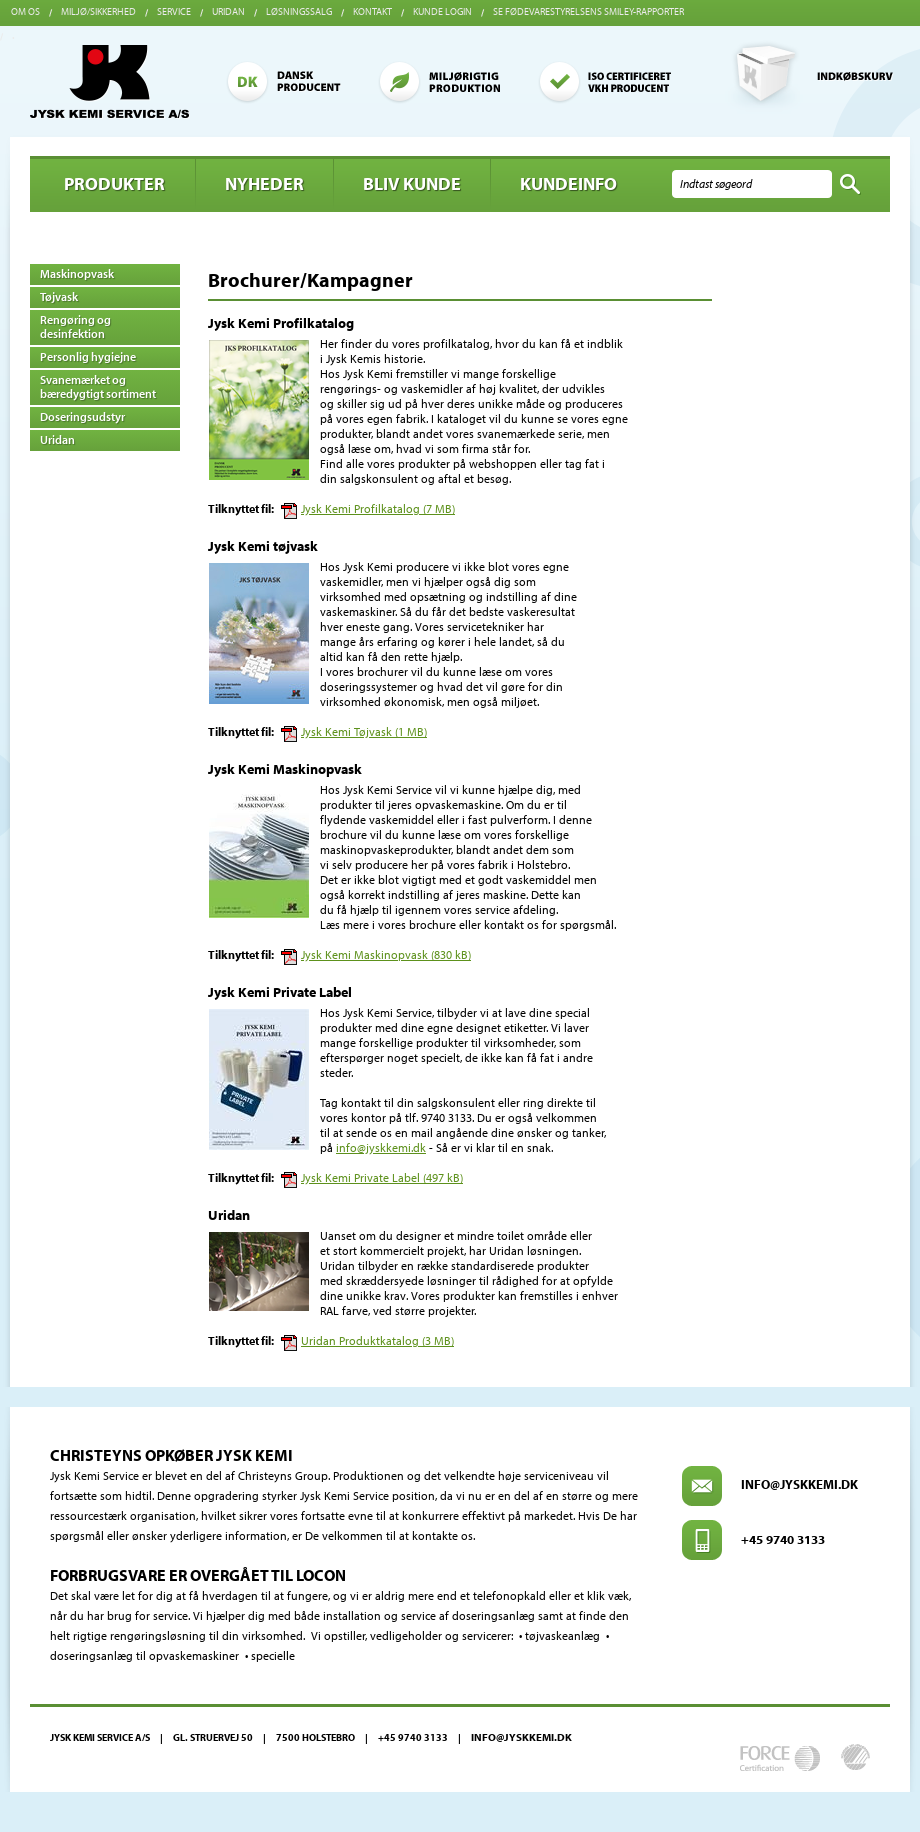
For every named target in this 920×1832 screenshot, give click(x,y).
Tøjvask (59, 296)
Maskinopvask (77, 273)
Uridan (228, 11)
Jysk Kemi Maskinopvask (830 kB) (386, 954)
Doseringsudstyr (82, 416)
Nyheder (264, 183)
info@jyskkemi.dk (381, 1147)
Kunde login (442, 11)
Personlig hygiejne (88, 356)
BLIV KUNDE (412, 183)
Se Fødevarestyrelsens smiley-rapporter (588, 11)
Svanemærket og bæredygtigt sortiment (98, 386)
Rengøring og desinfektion (75, 326)
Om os (25, 11)
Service (174, 11)
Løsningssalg (299, 11)
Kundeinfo (568, 183)
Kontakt (372, 11)
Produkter (114, 183)
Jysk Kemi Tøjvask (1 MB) (364, 731)
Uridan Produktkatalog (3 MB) (377, 1340)
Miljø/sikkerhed (98, 11)
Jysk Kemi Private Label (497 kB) (382, 1177)
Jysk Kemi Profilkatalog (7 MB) (378, 508)
